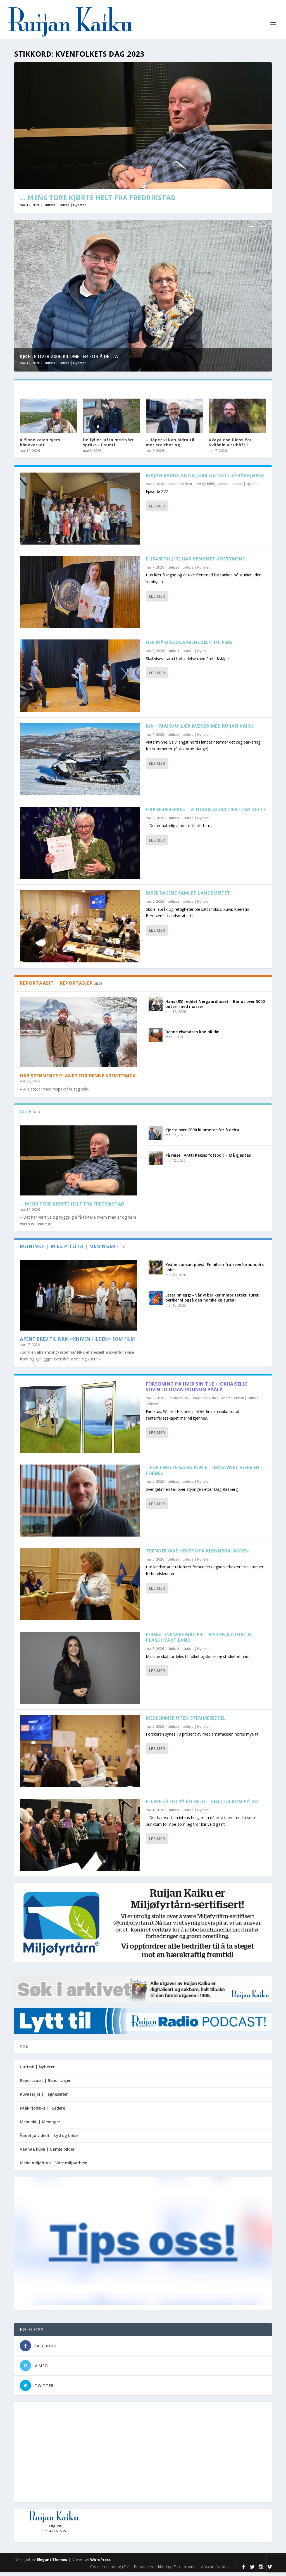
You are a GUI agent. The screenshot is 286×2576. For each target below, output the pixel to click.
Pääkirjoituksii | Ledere (42, 2111)
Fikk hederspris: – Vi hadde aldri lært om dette (206, 813)
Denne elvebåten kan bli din (192, 1035)
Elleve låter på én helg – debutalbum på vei (202, 1805)
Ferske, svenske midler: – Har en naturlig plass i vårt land (198, 1641)
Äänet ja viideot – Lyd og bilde (191, 487)
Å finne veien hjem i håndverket (41, 445)
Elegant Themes (52, 2562)
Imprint (190, 2570)
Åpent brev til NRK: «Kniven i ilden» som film (77, 1342)
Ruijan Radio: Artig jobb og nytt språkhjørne (205, 479)
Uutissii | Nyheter (37, 2070)
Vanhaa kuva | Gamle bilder (47, 2152)
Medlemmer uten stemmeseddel (186, 1722)
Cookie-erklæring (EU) (110, 2570)
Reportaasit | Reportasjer (45, 2084)
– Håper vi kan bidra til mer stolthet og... (170, 445)
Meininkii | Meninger (40, 2125)
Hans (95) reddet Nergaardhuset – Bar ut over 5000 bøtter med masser (215, 1007)
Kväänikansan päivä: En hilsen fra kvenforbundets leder (214, 1271)
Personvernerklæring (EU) (157, 2570)
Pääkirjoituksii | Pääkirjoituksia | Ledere (199, 1401)
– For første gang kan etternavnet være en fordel (203, 1474)
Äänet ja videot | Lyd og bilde (49, 2139)
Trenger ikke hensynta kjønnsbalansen (197, 1554)
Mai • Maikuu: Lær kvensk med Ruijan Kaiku (200, 730)
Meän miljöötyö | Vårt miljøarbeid (53, 2166)
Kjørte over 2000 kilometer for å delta (69, 360)
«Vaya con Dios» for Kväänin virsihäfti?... (230, 445)
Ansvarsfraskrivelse (218, 2570)
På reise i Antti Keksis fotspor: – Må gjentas (208, 1158)
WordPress (100, 2562)
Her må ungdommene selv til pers (189, 646)
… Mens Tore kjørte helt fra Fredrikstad (98, 201)
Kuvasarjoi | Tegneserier (44, 2097)
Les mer (157, 509)
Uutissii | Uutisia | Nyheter (65, 208)
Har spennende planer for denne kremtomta (78, 1079)
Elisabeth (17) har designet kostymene (195, 562)
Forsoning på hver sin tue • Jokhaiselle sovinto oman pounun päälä (197, 1390)
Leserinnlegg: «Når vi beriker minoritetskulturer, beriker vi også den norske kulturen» (212, 1301)
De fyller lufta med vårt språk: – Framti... (108, 445)
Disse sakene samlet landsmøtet (188, 896)
